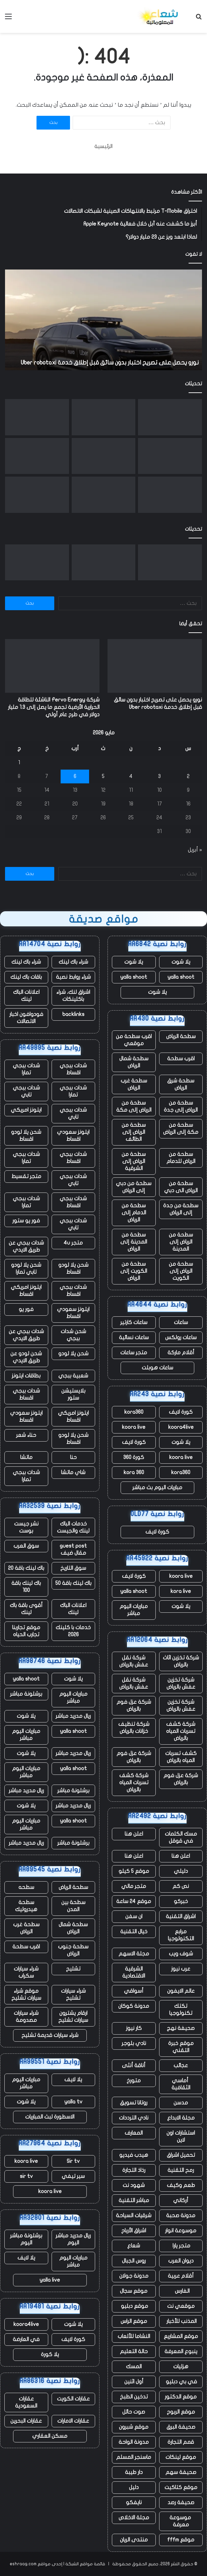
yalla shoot (180, 977)
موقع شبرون (133, 2427)
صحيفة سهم (180, 2472)
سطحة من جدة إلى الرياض (180, 1209)
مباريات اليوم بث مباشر (157, 1487)
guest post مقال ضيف (73, 1549)
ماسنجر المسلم (133, 2457)
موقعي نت (181, 2306)
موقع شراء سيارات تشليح (26, 1994)
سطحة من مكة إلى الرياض (180, 1128)
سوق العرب (26, 1546)
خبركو (181, 1901)
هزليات (180, 2366)
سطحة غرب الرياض (134, 1084)
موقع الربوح (181, 2412)
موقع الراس (134, 2321)
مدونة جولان (133, 2276)
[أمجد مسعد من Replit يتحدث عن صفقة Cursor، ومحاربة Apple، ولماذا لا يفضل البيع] (104, 456)
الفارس (181, 2291)
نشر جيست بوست (26, 1527)
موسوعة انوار (180, 2230)
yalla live (50, 2280)
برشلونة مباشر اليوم (26, 2239)
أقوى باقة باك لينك (26, 1609)
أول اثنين (133, 2381)
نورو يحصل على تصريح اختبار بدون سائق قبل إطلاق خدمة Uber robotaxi (110, 362)
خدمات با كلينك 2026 (73, 1631)
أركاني (180, 2200)
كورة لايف (181, 1412)
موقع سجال (133, 2291)
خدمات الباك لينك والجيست (73, 1527)
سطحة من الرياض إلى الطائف (134, 1132)
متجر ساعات (133, 1352)
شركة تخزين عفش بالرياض (180, 1683)
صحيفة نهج (181, 2028)
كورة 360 (133, 1457)
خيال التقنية (133, 1931)
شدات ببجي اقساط (73, 1069)
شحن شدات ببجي (73, 1335)
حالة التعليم (134, 2351)
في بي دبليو (180, 2381)
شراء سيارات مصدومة (26, 2016)
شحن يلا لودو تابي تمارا (26, 1268)
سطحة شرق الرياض (180, 1084)
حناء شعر (26, 1435)
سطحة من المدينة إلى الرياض (133, 1242)
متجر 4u (73, 1243)
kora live (180, 1591)
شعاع (133, 2245)
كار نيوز (134, 2028)
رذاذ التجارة (133, 2170)
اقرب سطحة (181, 1058)
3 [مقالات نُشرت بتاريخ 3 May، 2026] (159, 776)
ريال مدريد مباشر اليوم (73, 2239)
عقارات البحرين (26, 2421)
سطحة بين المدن (73, 1906)
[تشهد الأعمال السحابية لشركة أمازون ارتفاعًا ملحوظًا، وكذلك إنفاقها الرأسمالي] (170, 495)
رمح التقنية (180, 2170)
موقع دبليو (134, 2306)
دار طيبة (134, 2472)
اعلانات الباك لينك (26, 995)
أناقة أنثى (133, 2065)
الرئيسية (103, 146)
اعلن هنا (134, 1834)
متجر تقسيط (26, 1176)
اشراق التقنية (181, 1916)
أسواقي (133, 1991)
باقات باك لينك (26, 977)
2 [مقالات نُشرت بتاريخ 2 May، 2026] (188, 776)
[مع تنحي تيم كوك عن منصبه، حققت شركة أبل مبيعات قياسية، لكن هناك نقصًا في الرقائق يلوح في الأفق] (37, 456)
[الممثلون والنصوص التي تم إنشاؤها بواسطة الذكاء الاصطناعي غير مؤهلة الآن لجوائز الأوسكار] (170, 456)
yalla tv (73, 2101)
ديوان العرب (181, 2261)
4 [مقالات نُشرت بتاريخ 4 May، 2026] (131, 776)
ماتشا (26, 1457)
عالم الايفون (181, 1991)
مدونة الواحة (134, 2442)
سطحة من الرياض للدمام (180, 1158)
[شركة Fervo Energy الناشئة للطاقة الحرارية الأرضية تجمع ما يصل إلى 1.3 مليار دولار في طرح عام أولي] (104, 417)
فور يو (26, 1309)
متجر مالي (133, 1886)
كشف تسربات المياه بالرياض (181, 1757)
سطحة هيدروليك (26, 1906)
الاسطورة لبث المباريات (49, 2117)
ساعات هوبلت (157, 1367)
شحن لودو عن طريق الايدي (26, 1357)
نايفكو (134, 2502)
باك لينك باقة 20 (26, 1568)
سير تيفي (73, 2176)
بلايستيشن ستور (73, 1394)
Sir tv (73, 2161)
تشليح (73, 1969)
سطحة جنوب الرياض (73, 1950)
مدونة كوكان (133, 2006)
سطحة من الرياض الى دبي (181, 1187)
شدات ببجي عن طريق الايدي (26, 1246)
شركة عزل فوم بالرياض (134, 1705)
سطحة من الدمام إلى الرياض (134, 1212)
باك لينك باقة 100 (26, 1587)
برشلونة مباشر (26, 1694)
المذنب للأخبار (181, 2321)
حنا (73, 1457)
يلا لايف (73, 2079)
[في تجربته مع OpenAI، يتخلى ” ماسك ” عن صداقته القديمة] (104, 495)
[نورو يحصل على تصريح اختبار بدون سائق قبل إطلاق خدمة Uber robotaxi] (170, 417)
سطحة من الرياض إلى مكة (133, 1106)
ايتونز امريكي (26, 1110)
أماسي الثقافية (180, 2084)
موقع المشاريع (181, 2336)
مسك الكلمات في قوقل (181, 1837)
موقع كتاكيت (180, 2487)
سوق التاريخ (73, 1568)
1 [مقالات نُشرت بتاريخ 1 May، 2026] (19, 762)
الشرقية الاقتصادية (133, 1972)
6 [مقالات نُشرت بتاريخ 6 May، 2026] (75, 776)
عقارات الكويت (73, 2398)
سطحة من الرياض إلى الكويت (181, 1271)
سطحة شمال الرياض (133, 1062)
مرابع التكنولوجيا (181, 1935)
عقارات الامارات (73, 2421)
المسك (134, 2366)
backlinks (73, 1014)
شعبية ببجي (73, 1375)
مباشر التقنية (134, 2200)
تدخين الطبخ (134, 2396)
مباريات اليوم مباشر (134, 1610)
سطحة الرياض (181, 1036)
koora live (133, 1427)
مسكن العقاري (49, 2436)
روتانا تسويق (133, 2102)
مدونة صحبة (180, 2215)
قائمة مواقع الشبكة (85, 2564)
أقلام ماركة (180, 1352)
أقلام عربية (181, 2276)
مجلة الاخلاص (134, 2517)
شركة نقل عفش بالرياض (133, 1661)
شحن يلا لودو (73, 1353)
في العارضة (26, 2339)
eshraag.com (23, 2564)
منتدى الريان (134, 2539)
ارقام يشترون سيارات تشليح (73, 2016)
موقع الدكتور (181, 2396)
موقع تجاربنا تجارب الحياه (26, 1631)
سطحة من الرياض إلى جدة (181, 1106)
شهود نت (134, 2185)
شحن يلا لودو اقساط (26, 1135)
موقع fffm (180, 2539)
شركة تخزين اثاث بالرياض (181, 1661)
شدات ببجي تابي (26, 1091)
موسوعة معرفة (180, 2521)
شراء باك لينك (73, 962)
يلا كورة (50, 2354)
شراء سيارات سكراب (26, 1972)
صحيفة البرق (180, 2427)
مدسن (181, 2102)
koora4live (181, 1427)
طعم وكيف (181, 2185)
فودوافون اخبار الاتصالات (26, 1018)
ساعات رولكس (181, 1337)
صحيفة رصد (180, 2502)
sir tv (26, 2176)
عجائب (181, 2065)
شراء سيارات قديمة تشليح (49, 2035)
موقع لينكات (180, 2457)
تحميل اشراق (181, 2155)
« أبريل (195, 850)
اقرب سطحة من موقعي (134, 1040)
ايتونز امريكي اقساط (26, 1290)
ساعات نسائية (134, 1337)
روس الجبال (134, 2261)
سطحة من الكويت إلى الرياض (133, 1271)
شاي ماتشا (73, 1472)
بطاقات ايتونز (26, 1375)
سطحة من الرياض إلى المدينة (181, 1242)
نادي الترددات (133, 2118)
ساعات (181, 1322)
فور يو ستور (26, 1220)
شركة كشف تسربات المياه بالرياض (180, 1731)
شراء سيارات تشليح (73, 1994)
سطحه (26, 1887)
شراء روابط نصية (73, 977)
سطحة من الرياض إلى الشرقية (134, 1161)
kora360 (133, 1412)
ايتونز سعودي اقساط (73, 1135)
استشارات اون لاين (180, 2136)
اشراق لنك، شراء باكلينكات (73, 995)
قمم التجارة (180, 2442)
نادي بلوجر (134, 2043)
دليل (134, 2487)
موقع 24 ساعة (133, 1901)
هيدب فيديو (133, 2155)
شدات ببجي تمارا (26, 1069)
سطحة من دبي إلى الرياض (133, 1187)
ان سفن (133, 1916)
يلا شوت (180, 962)
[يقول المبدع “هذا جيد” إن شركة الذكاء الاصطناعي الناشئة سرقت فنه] (37, 417)
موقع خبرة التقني (181, 2047)
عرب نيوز (180, 1969)
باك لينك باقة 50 (73, 1583)
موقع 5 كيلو (134, 1871)
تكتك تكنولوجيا (180, 2009)
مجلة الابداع (181, 2118)
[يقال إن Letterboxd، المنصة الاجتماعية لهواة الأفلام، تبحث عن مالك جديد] (37, 495)
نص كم (180, 1886)
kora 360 (134, 1472)
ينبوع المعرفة (180, 2351)
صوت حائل (133, 2412)
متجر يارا (180, 2245)
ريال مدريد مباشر (73, 1716)
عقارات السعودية (26, 2402)
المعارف (134, 2133)
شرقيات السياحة (133, 2215)
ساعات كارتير (133, 1322)
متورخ (134, 2080)
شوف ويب (181, 1953)
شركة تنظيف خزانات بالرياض (133, 1727)
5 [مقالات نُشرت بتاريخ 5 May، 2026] (103, 776)
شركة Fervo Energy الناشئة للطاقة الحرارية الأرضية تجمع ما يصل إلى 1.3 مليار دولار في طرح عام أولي (53, 707)
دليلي (181, 1871)
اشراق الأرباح (133, 2230)
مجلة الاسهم (134, 1953)
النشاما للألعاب (134, 2336)
